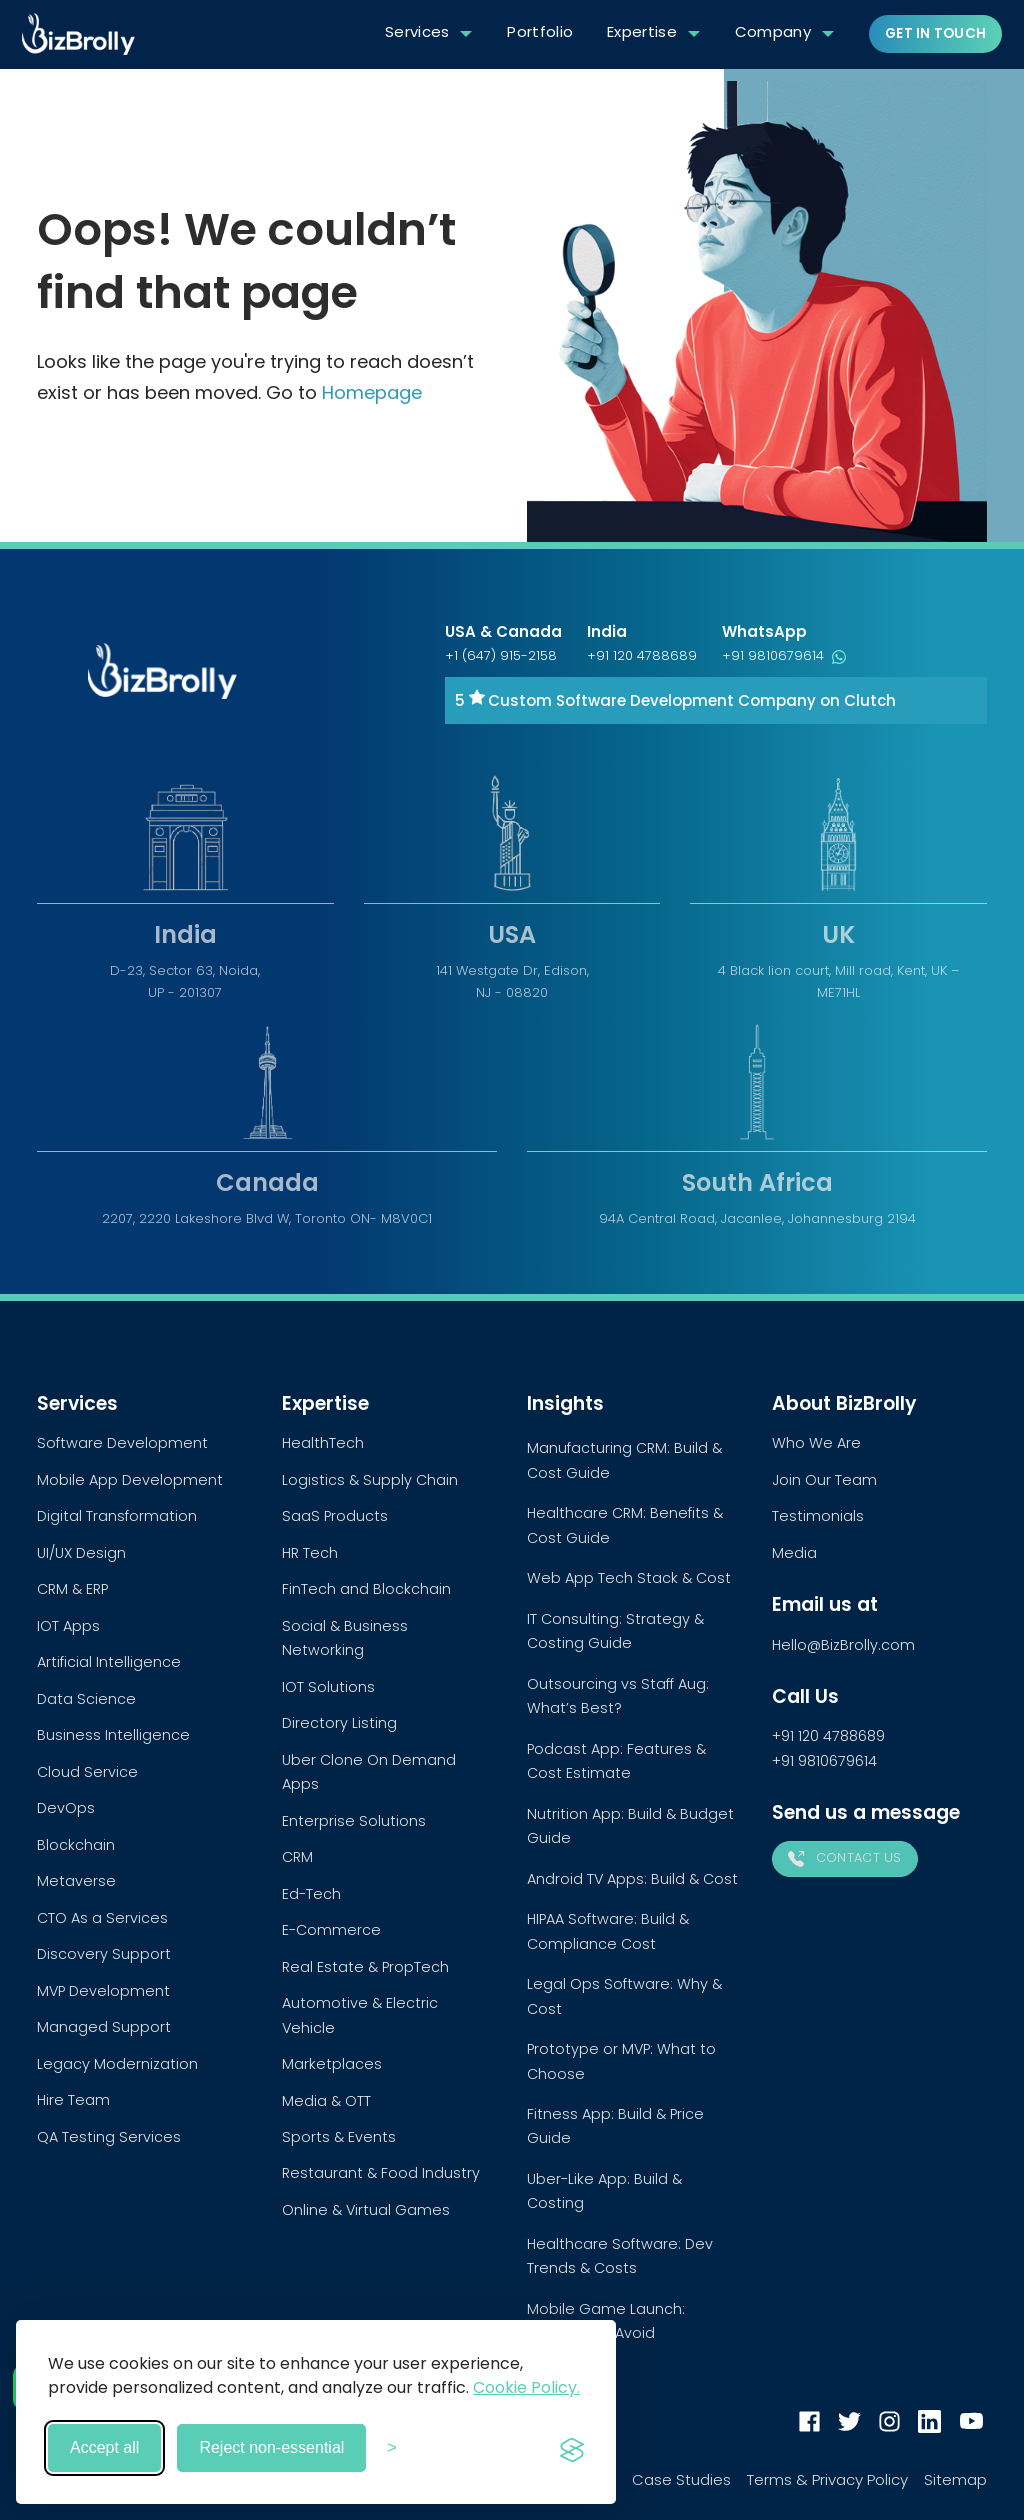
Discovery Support (104, 1954)
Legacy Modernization (117, 2064)
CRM (297, 1857)
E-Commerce (331, 1930)
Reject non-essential (271, 2447)
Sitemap (955, 2479)
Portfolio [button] (540, 31)
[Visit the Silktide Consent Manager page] (572, 2448)
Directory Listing (339, 1723)
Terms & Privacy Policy (827, 2479)
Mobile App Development (130, 1480)
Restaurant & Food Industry (381, 2173)
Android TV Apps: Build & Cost (632, 1879)
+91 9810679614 (784, 655)
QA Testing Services (109, 2137)
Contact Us (844, 1858)
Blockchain (76, 1845)
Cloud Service (87, 1772)
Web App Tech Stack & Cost (629, 1578)
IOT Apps (68, 1626)
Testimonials (818, 1516)
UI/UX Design (81, 1553)
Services (417, 31)
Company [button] (773, 31)
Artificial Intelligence (109, 1662)
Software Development (122, 1443)
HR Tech (310, 1553)
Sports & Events (339, 2137)
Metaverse (76, 1881)
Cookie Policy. (526, 2387)
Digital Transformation (117, 1516)
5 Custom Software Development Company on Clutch (675, 700)
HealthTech (323, 1443)
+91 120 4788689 (642, 655)
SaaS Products (335, 1516)
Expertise (642, 31)
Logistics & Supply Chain (370, 1480)
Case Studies (681, 2479)
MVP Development (103, 1991)
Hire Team (73, 2100)
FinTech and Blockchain (366, 1589)
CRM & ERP (72, 1589)
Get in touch (935, 33)
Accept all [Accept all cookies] (104, 2447)
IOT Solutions (328, 1687)
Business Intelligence (113, 1735)
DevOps (66, 1808)
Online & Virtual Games (366, 2210)
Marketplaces (332, 2064)
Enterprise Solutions (354, 1821)
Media (794, 1553)
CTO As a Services (102, 1918)
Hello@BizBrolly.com (843, 1645)
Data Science (86, 1699)
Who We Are (816, 1443)
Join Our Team (824, 1480)
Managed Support (104, 2027)
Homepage (372, 392)
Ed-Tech (311, 1894)
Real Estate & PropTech (365, 1967)
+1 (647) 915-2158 (501, 655)
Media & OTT (326, 2101)
